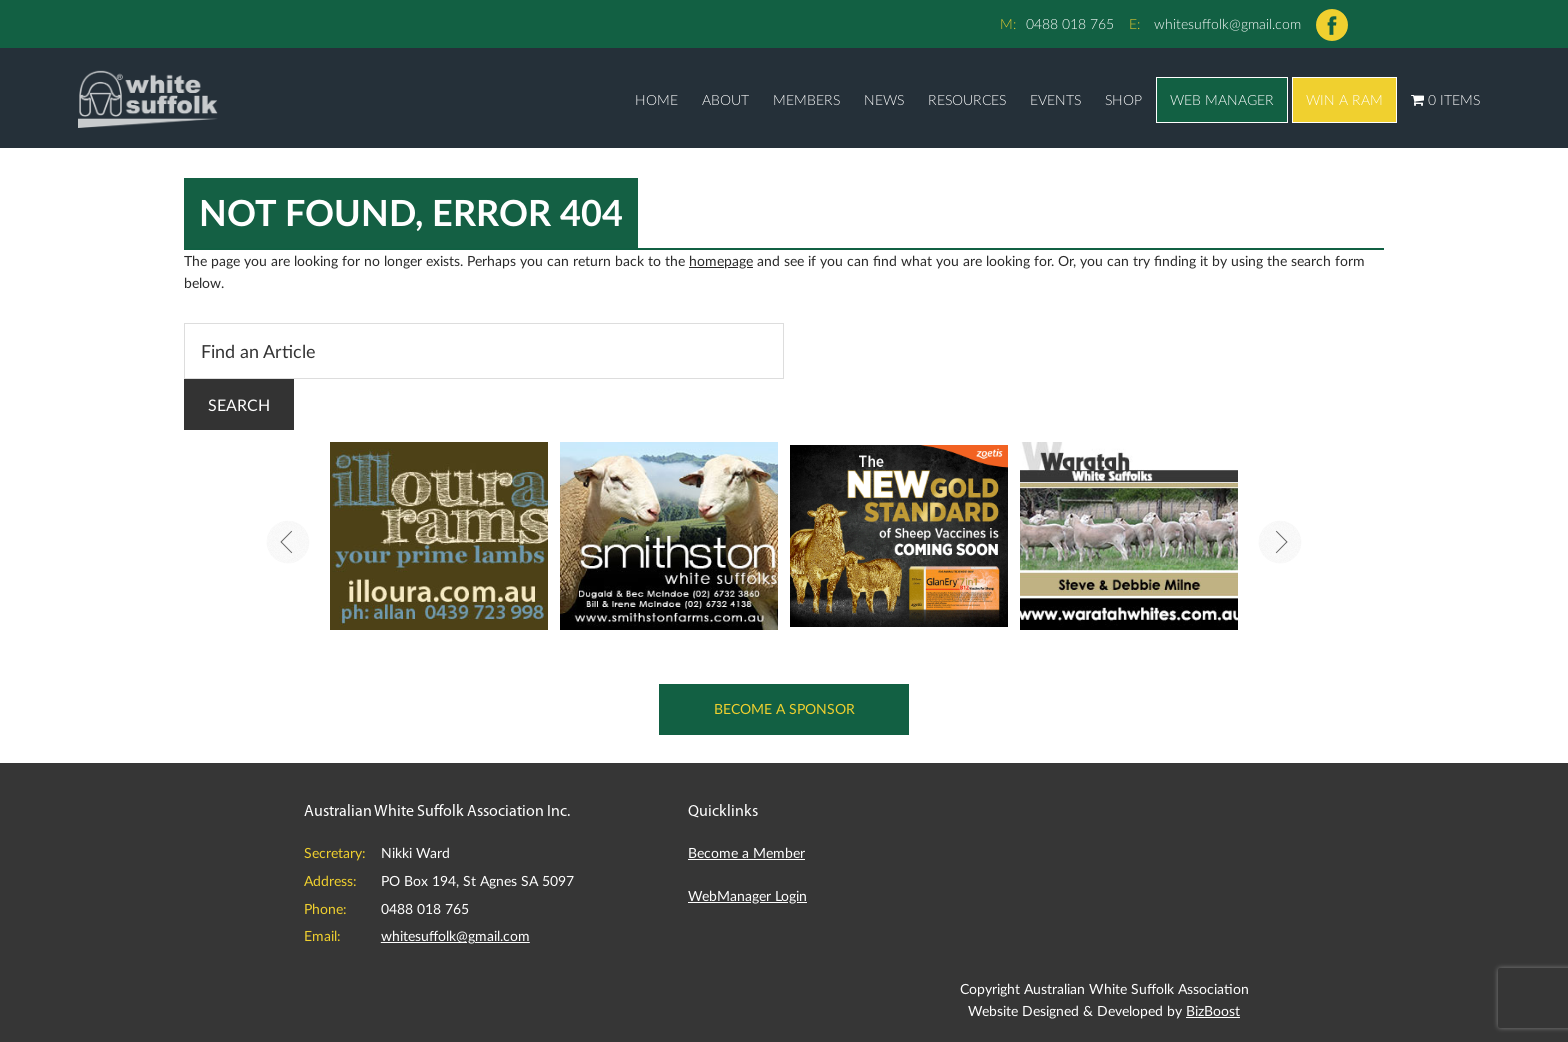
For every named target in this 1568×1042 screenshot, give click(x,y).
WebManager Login (747, 895)
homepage (721, 260)
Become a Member (746, 852)
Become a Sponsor (784, 708)
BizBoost (1213, 1010)
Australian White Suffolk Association (148, 98)
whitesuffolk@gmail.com (1227, 23)
